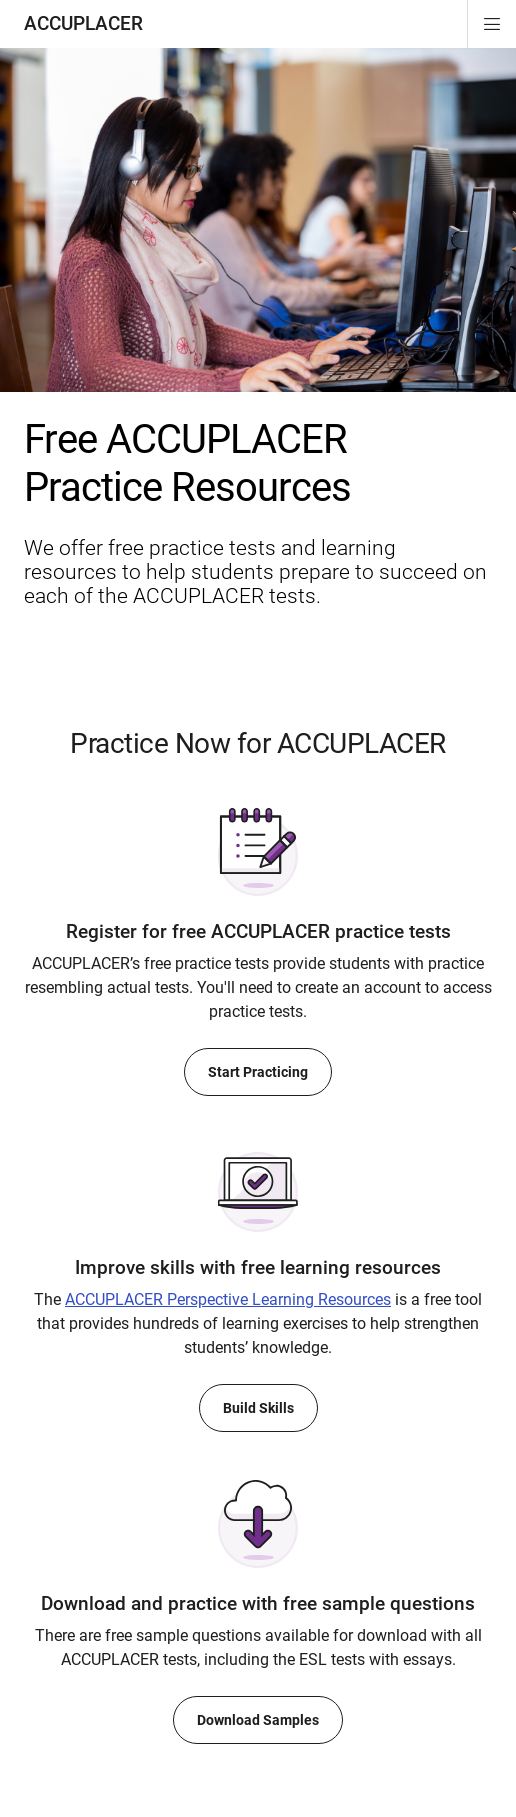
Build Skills (258, 1408)
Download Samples (258, 1720)
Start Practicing (258, 1072)
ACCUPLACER (83, 23)
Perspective (228, 1299)
